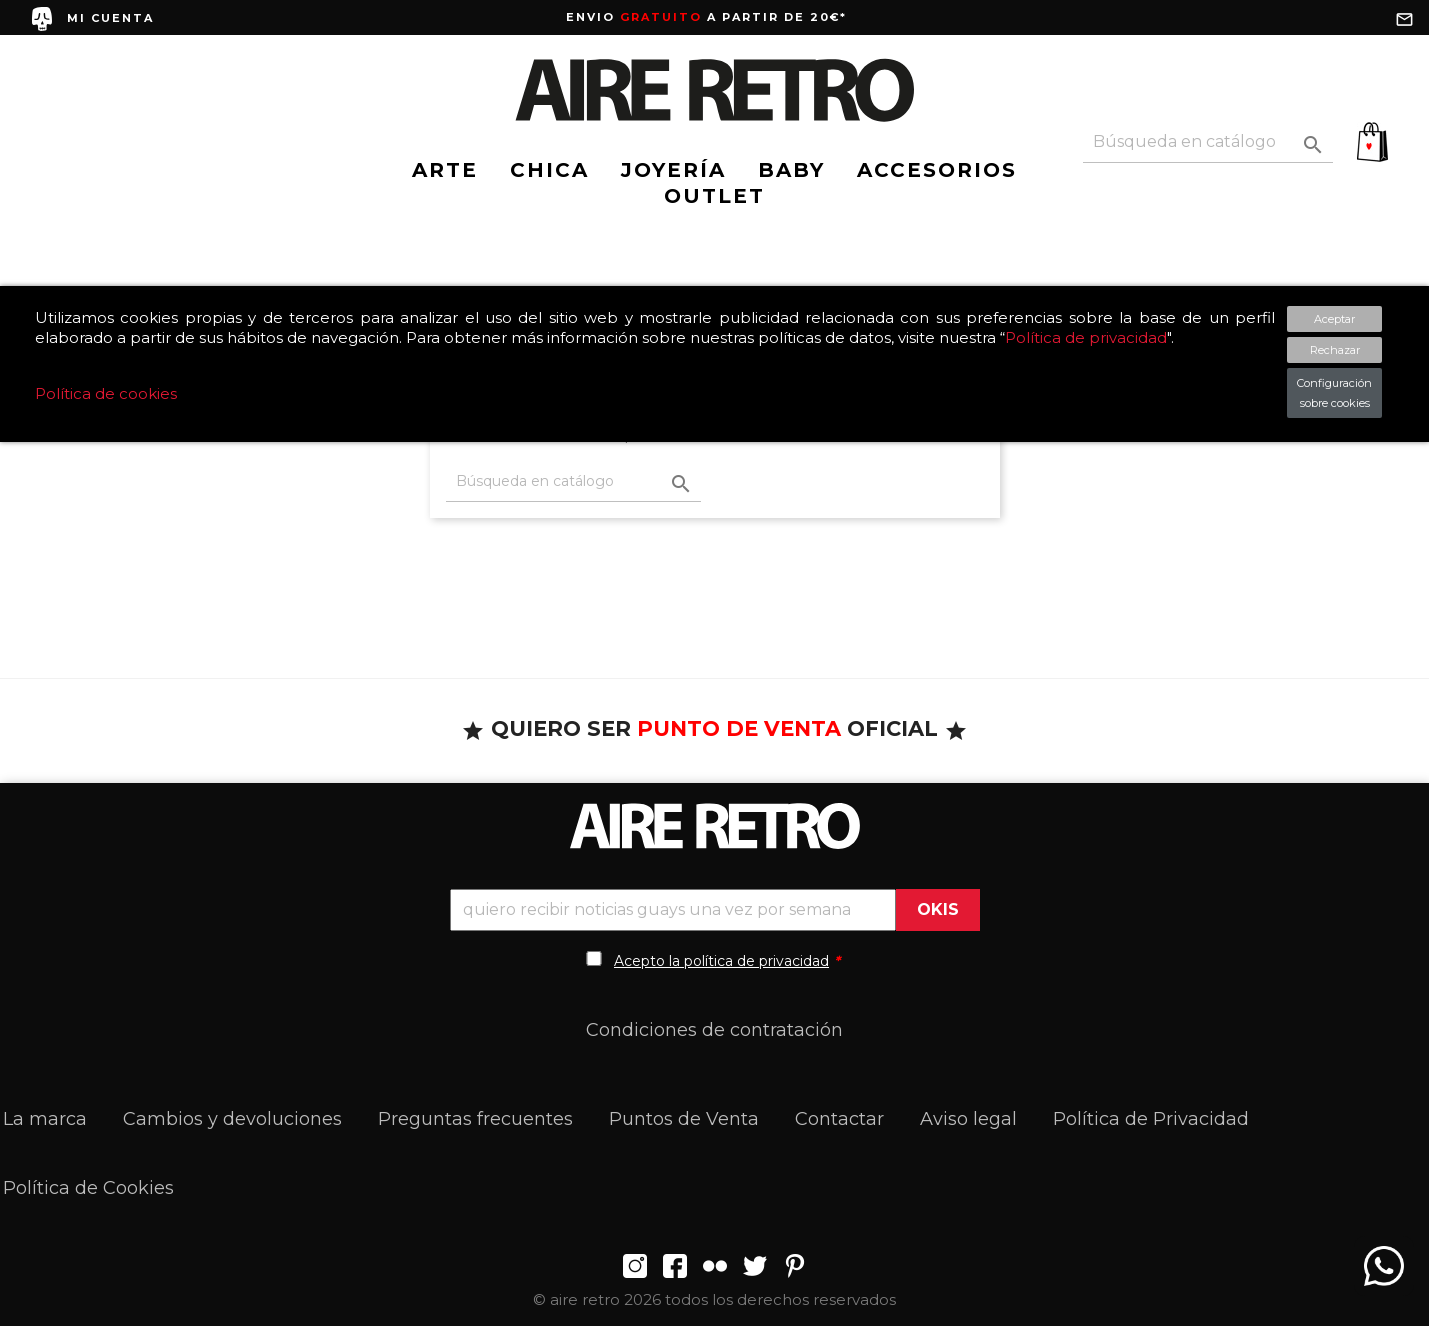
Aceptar (1334, 319)
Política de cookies (106, 393)
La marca (45, 1119)
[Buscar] (1208, 142)
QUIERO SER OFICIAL (714, 728)
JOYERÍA (673, 170)
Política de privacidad (1086, 337)
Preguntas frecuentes (475, 1119)
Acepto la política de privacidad (721, 961)
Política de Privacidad (1151, 1119)
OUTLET (714, 196)
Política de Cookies (88, 1188)
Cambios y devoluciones (232, 1119)
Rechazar (1335, 350)
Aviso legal (968, 1119)
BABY (791, 170)
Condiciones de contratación (714, 1030)
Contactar (839, 1119)
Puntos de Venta (684, 1119)
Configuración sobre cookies (1334, 393)
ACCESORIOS (937, 170)
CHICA (549, 170)
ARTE (445, 170)
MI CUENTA (110, 18)
